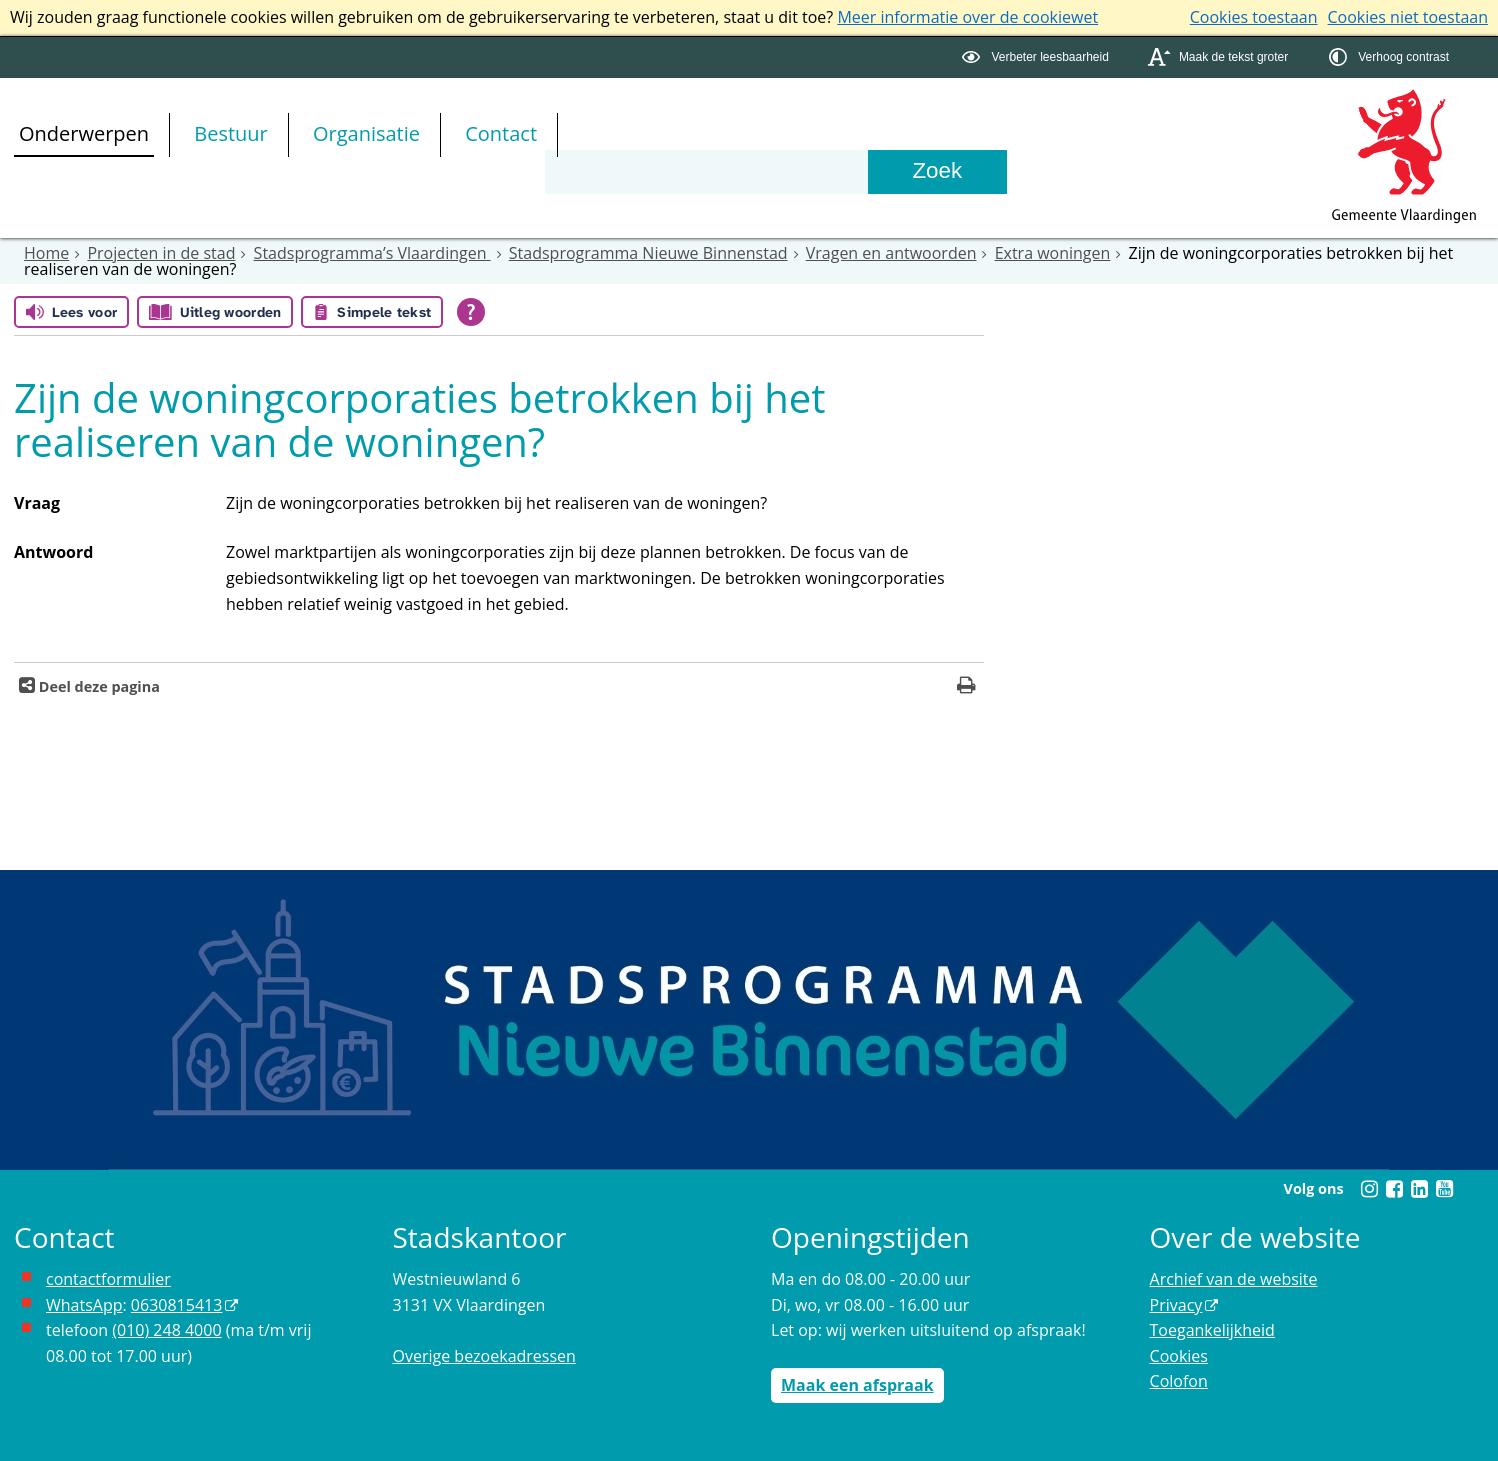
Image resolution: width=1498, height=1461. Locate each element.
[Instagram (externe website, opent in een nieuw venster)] (1369, 1189)
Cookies (1179, 1356)
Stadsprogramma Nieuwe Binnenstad (648, 253)
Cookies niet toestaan (1408, 17)
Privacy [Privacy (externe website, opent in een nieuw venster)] (1176, 1305)
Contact (501, 133)
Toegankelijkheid (1212, 1330)
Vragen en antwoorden (891, 253)
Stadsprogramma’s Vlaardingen (372, 253)
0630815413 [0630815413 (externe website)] (176, 1305)
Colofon (1179, 1381)
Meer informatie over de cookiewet (967, 17)
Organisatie (366, 133)
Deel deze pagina (97, 686)
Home (46, 253)
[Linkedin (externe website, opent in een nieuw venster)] (1419, 1189)
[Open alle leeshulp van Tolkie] (471, 312)
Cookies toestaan (1254, 17)
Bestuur (231, 133)
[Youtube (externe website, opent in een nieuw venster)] (1444, 1189)
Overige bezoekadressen (484, 1356)
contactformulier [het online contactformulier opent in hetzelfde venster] (108, 1279)
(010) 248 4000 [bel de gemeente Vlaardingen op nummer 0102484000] (166, 1330)
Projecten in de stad (161, 253)
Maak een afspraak (857, 1385)
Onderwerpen (84, 133)
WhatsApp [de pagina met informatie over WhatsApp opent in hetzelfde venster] (84, 1305)
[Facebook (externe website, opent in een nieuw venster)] (1394, 1189)
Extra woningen (1053, 253)
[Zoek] (937, 172)
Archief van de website (1234, 1279)
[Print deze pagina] (966, 687)
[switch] (1037, 57)
